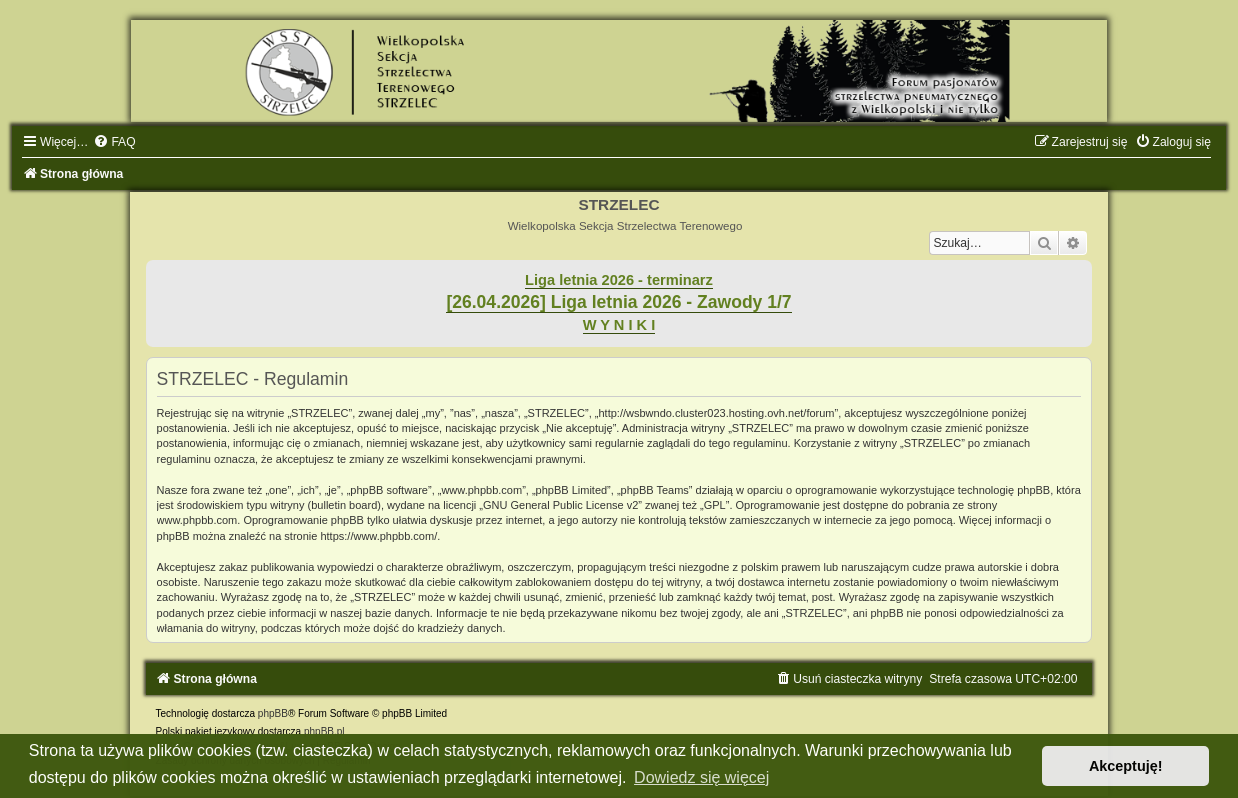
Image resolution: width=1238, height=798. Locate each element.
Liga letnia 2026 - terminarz (619, 280)
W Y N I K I (619, 325)
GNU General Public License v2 (560, 505)
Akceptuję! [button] (1126, 766)
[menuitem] (114, 142)
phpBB (273, 713)
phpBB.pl (324, 731)
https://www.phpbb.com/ (378, 536)
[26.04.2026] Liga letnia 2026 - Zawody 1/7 (618, 302)
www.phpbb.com (197, 520)
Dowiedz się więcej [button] (701, 777)
